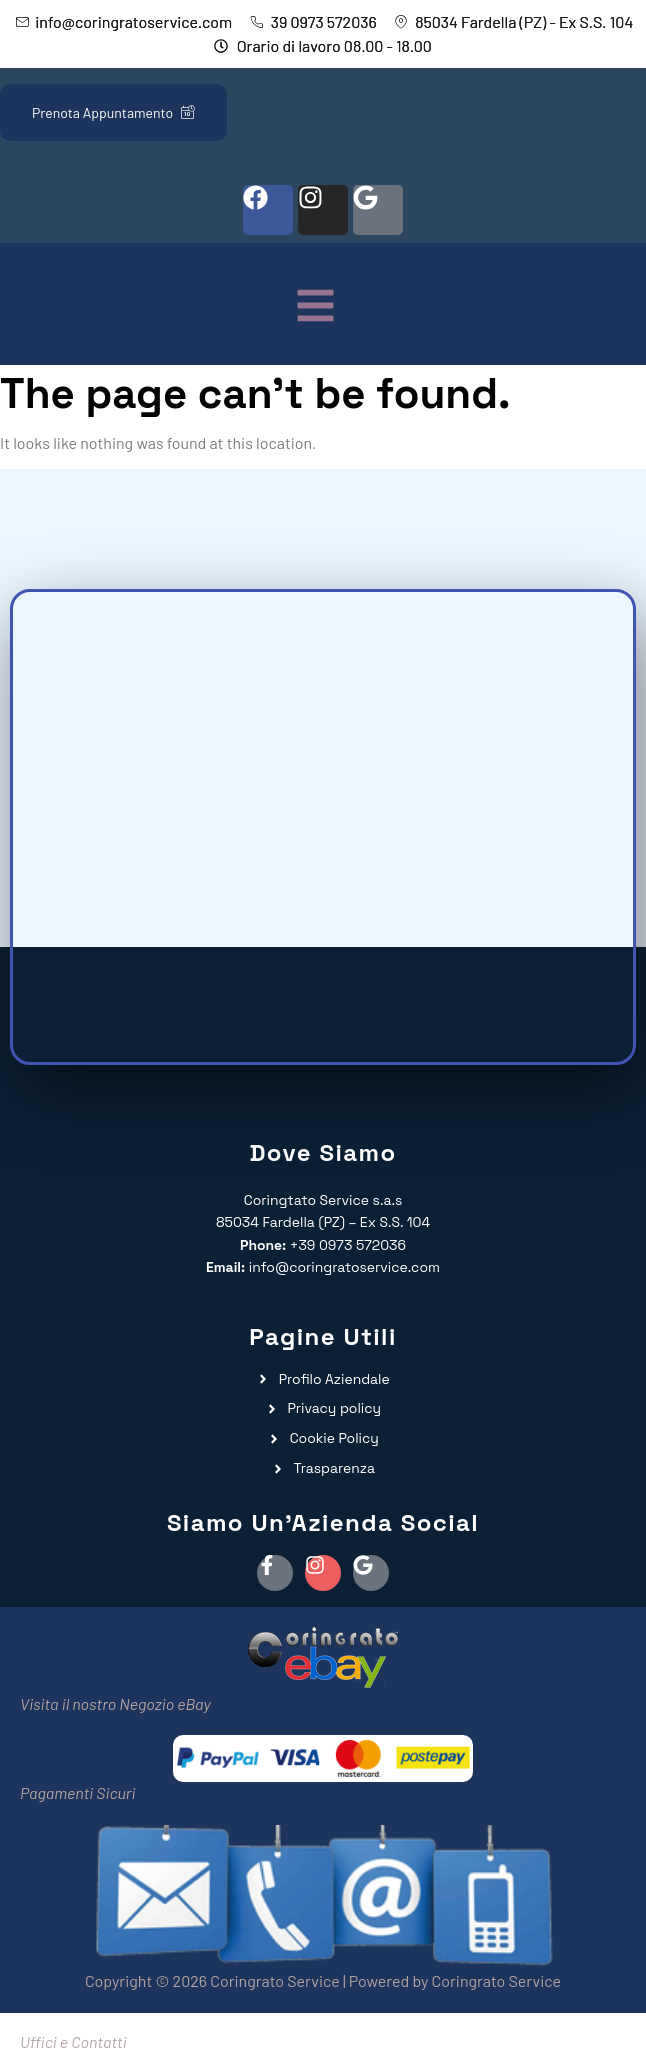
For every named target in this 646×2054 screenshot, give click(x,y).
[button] (316, 308)
